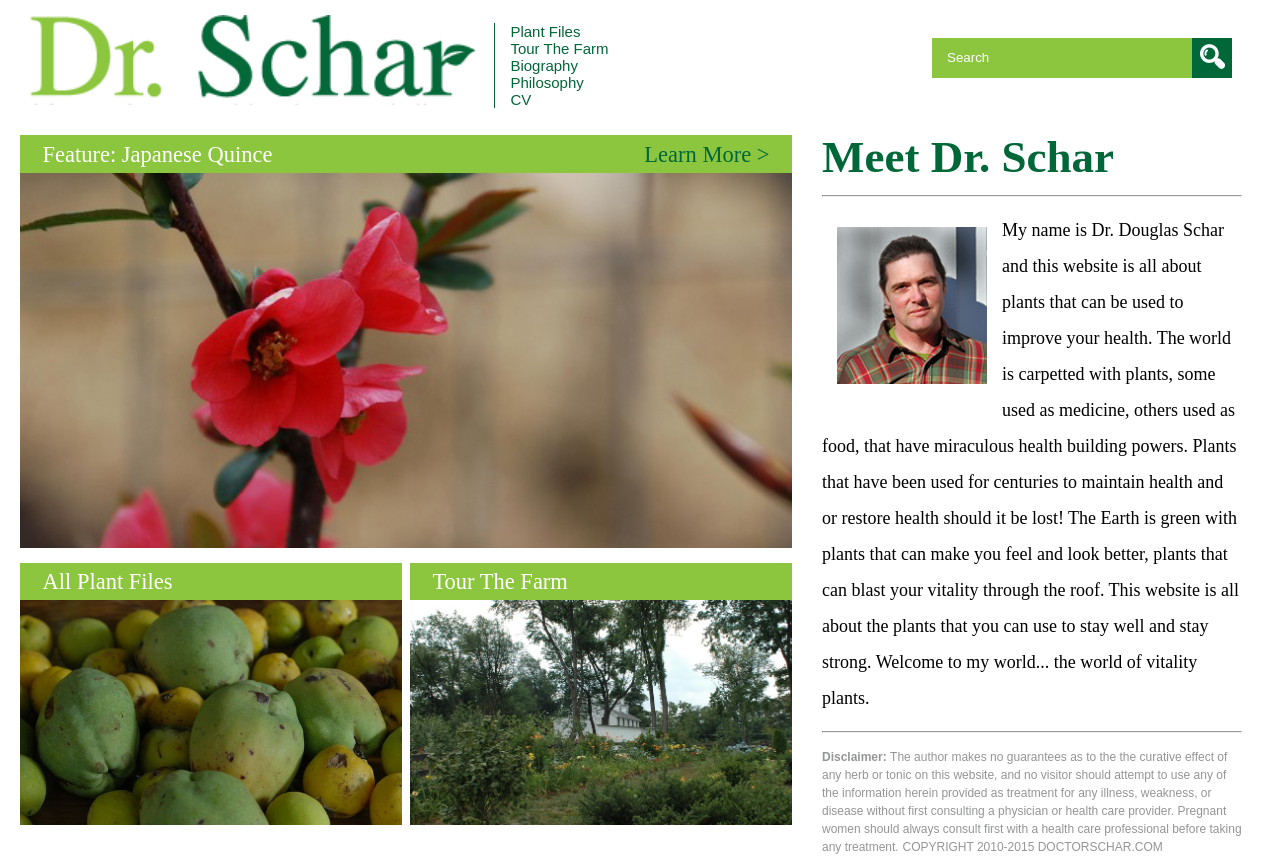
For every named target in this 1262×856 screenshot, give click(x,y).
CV (520, 99)
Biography (544, 65)
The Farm (559, 48)
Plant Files (545, 31)
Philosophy (546, 82)
